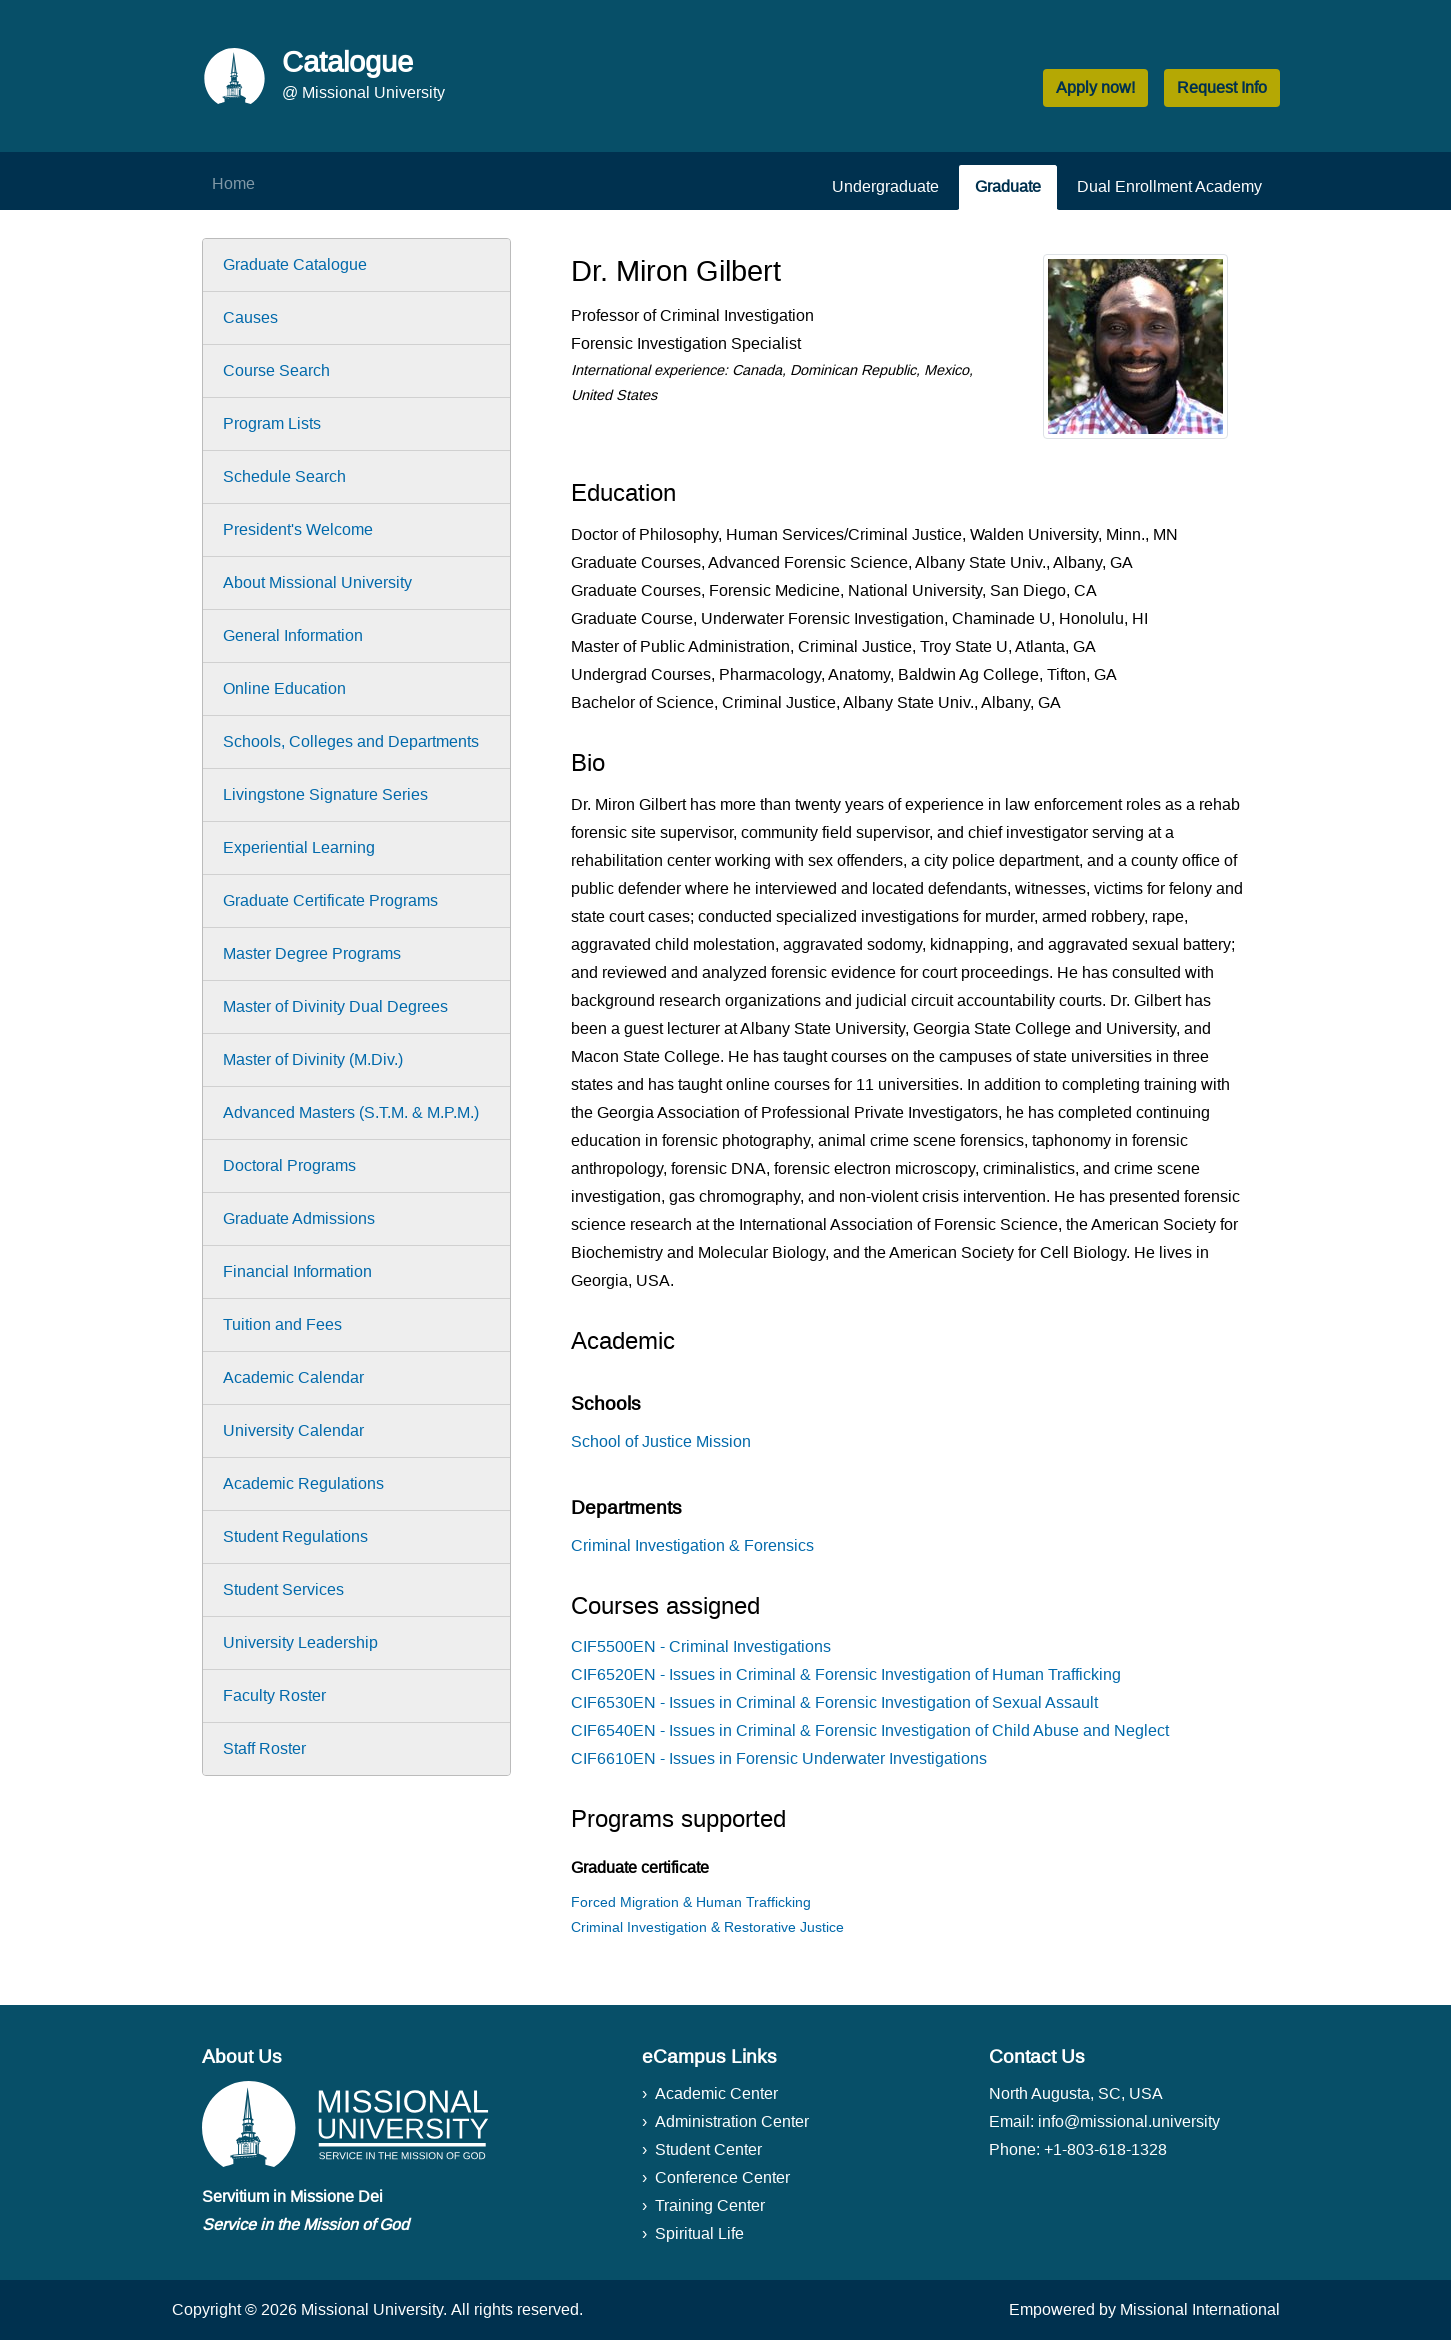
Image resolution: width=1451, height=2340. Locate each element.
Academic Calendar (293, 1377)
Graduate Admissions (299, 1218)
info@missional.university (1129, 2121)
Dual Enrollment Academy (1169, 186)
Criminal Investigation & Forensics (692, 1545)
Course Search (276, 370)
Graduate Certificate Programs (330, 900)
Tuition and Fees (282, 1324)
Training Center (710, 2205)
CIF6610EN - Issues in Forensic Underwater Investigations (779, 1758)
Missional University (372, 2309)
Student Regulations (295, 1536)
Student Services (283, 1589)
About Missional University (317, 582)
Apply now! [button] (1095, 87)
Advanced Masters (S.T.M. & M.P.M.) (351, 1112)
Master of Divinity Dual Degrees (335, 1006)
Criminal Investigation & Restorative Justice (707, 1927)
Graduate (1008, 186)
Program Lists (272, 423)
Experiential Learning (299, 847)
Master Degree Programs (312, 953)
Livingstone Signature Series (325, 794)
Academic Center (716, 2093)
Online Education (284, 688)
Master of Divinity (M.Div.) (313, 1059)
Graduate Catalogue (295, 264)
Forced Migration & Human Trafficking (691, 1902)
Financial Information (297, 1271)
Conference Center (722, 2177)
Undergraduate (885, 186)
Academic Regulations (303, 1483)
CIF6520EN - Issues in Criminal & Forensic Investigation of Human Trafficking (846, 1674)
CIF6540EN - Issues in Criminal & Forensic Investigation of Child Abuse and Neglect (870, 1730)
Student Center (708, 2149)
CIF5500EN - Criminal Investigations (701, 1646)
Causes (250, 317)
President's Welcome (298, 529)
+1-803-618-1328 (1105, 2149)
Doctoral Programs (289, 1165)
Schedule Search (284, 476)
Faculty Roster (274, 1695)
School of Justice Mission (661, 1441)
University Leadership (300, 1642)
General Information (293, 635)
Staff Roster (264, 1748)
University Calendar (293, 1430)
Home (233, 183)
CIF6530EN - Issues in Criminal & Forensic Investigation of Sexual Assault (834, 1702)
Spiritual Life (699, 2233)
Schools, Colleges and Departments (351, 741)
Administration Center (732, 2121)
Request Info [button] (1222, 87)
